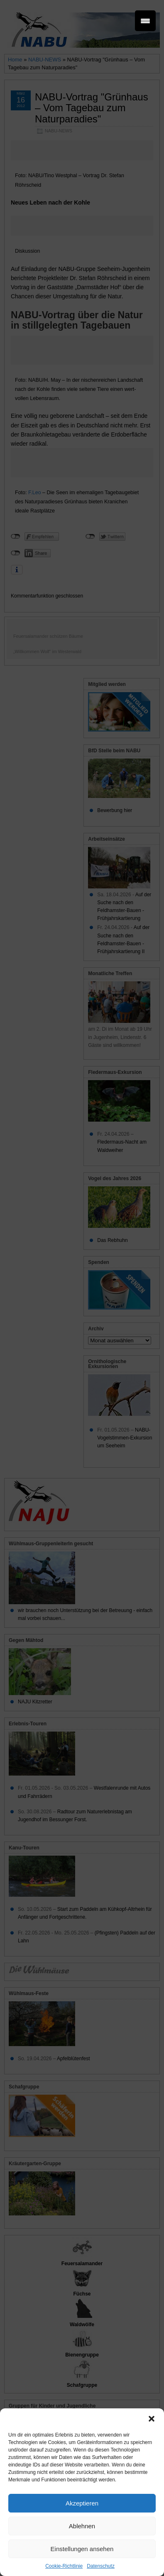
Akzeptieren (82, 2503)
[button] (151, 2419)
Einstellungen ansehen (82, 2548)
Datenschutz (101, 2566)
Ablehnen (82, 2526)
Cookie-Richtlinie (64, 2566)
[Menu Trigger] (145, 20)
